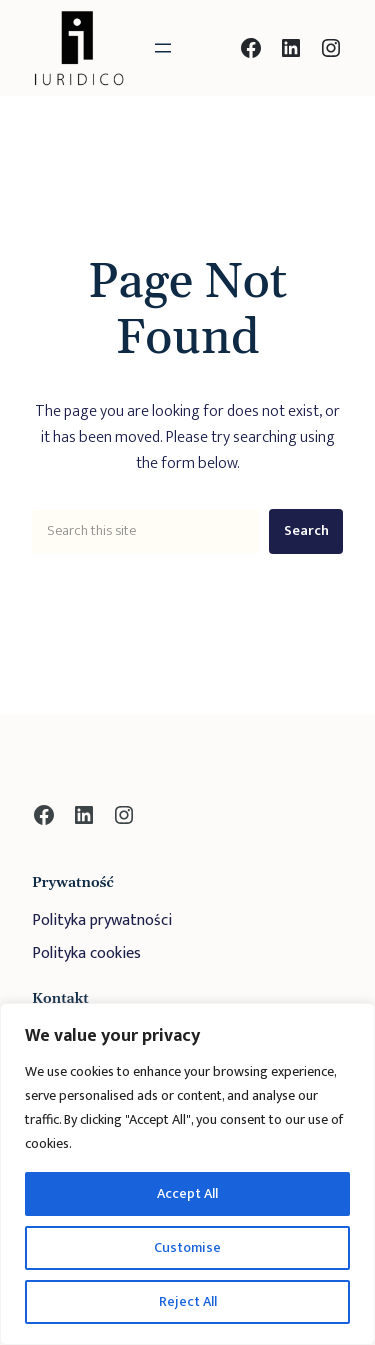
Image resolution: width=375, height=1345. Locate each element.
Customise (187, 1247)
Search (306, 531)
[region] (187, 1174)
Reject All (188, 1301)
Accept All (187, 1193)
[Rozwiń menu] (163, 48)
